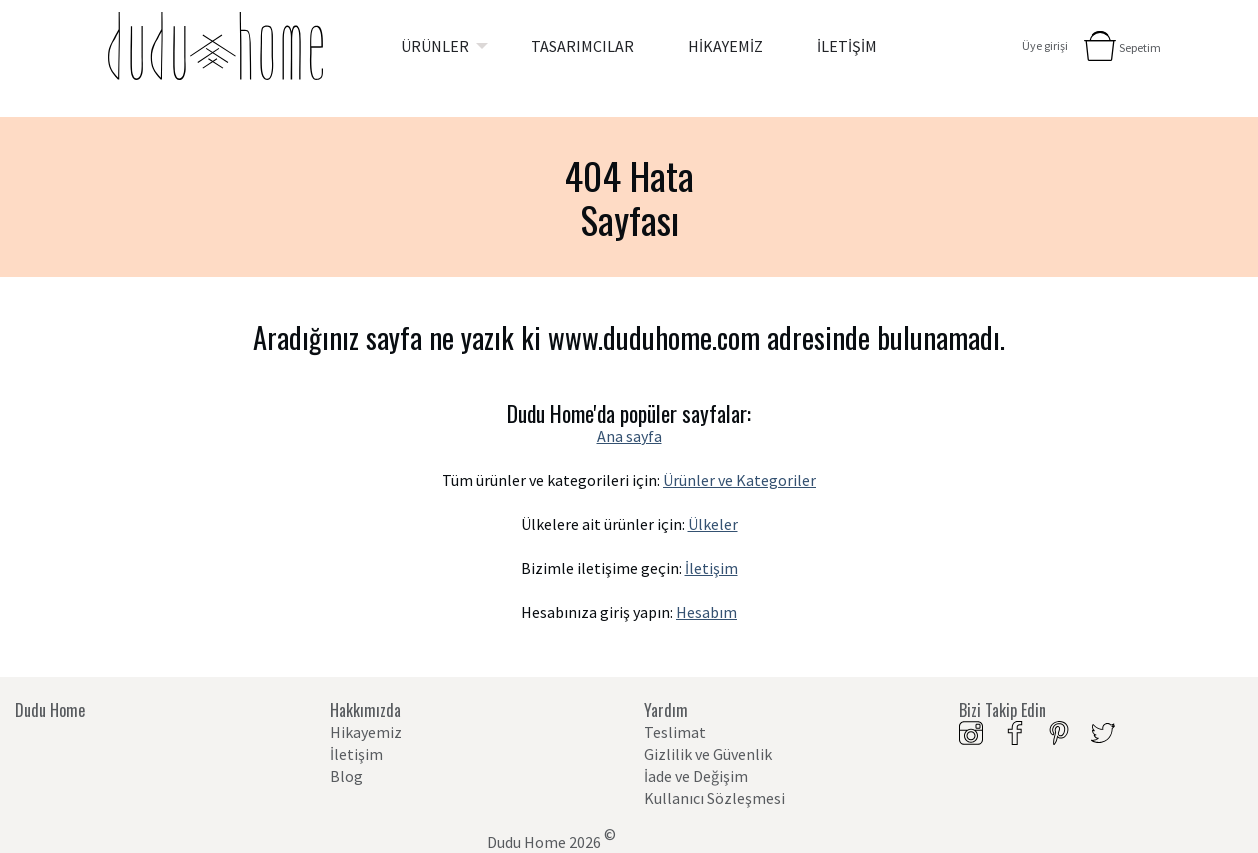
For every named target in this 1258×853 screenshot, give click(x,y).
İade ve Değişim (696, 776)
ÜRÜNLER (435, 46)
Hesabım (706, 612)
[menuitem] (439, 46)
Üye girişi (1045, 45)
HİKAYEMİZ (725, 46)
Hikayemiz (366, 732)
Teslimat (675, 732)
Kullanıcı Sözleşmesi (714, 798)
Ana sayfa (629, 436)
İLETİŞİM (847, 46)
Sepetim (1140, 47)
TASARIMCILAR (582, 46)
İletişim (711, 568)
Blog (346, 776)
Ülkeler (713, 524)
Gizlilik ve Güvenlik (708, 754)
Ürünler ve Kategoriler (739, 480)
